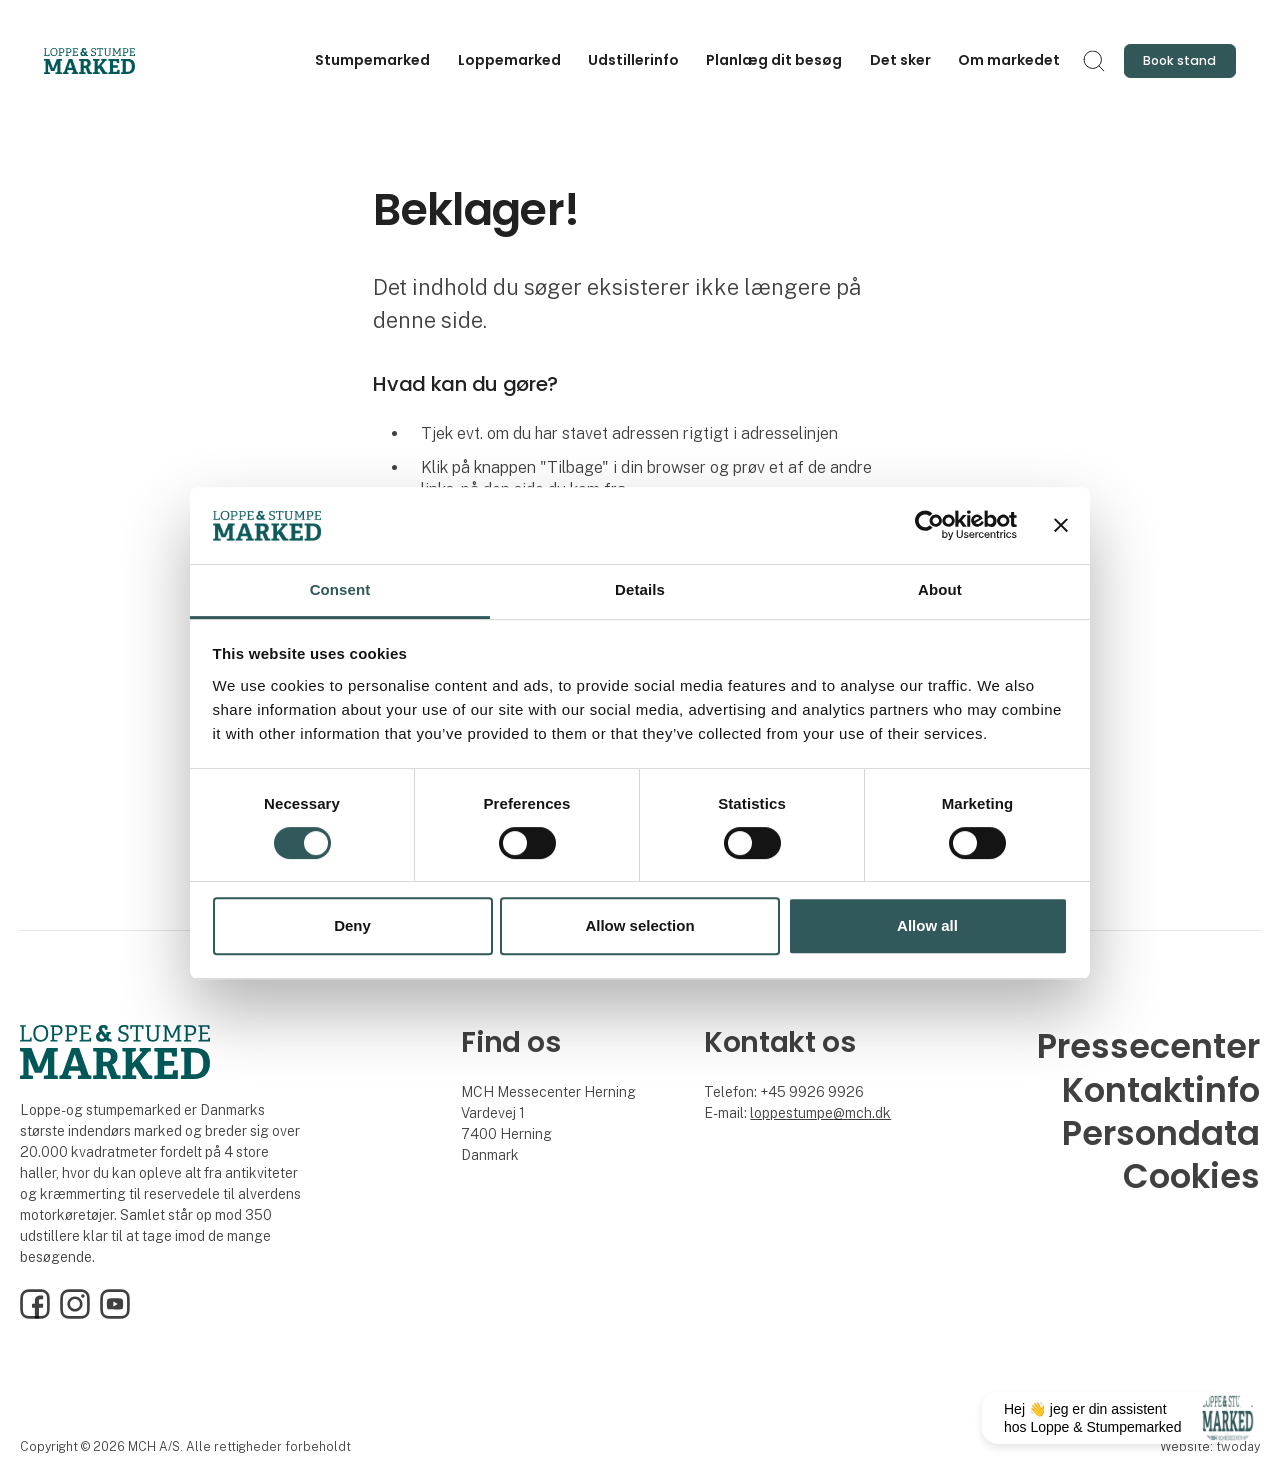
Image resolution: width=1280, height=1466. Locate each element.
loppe (768, 1113)
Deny (352, 925)
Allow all (927, 925)
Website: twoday (1210, 1446)
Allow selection (639, 925)
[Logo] (124, 61)
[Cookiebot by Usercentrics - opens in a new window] (929, 526)
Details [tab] (640, 589)
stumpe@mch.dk (838, 1113)
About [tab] (940, 589)
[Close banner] (1061, 526)
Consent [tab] (340, 589)
